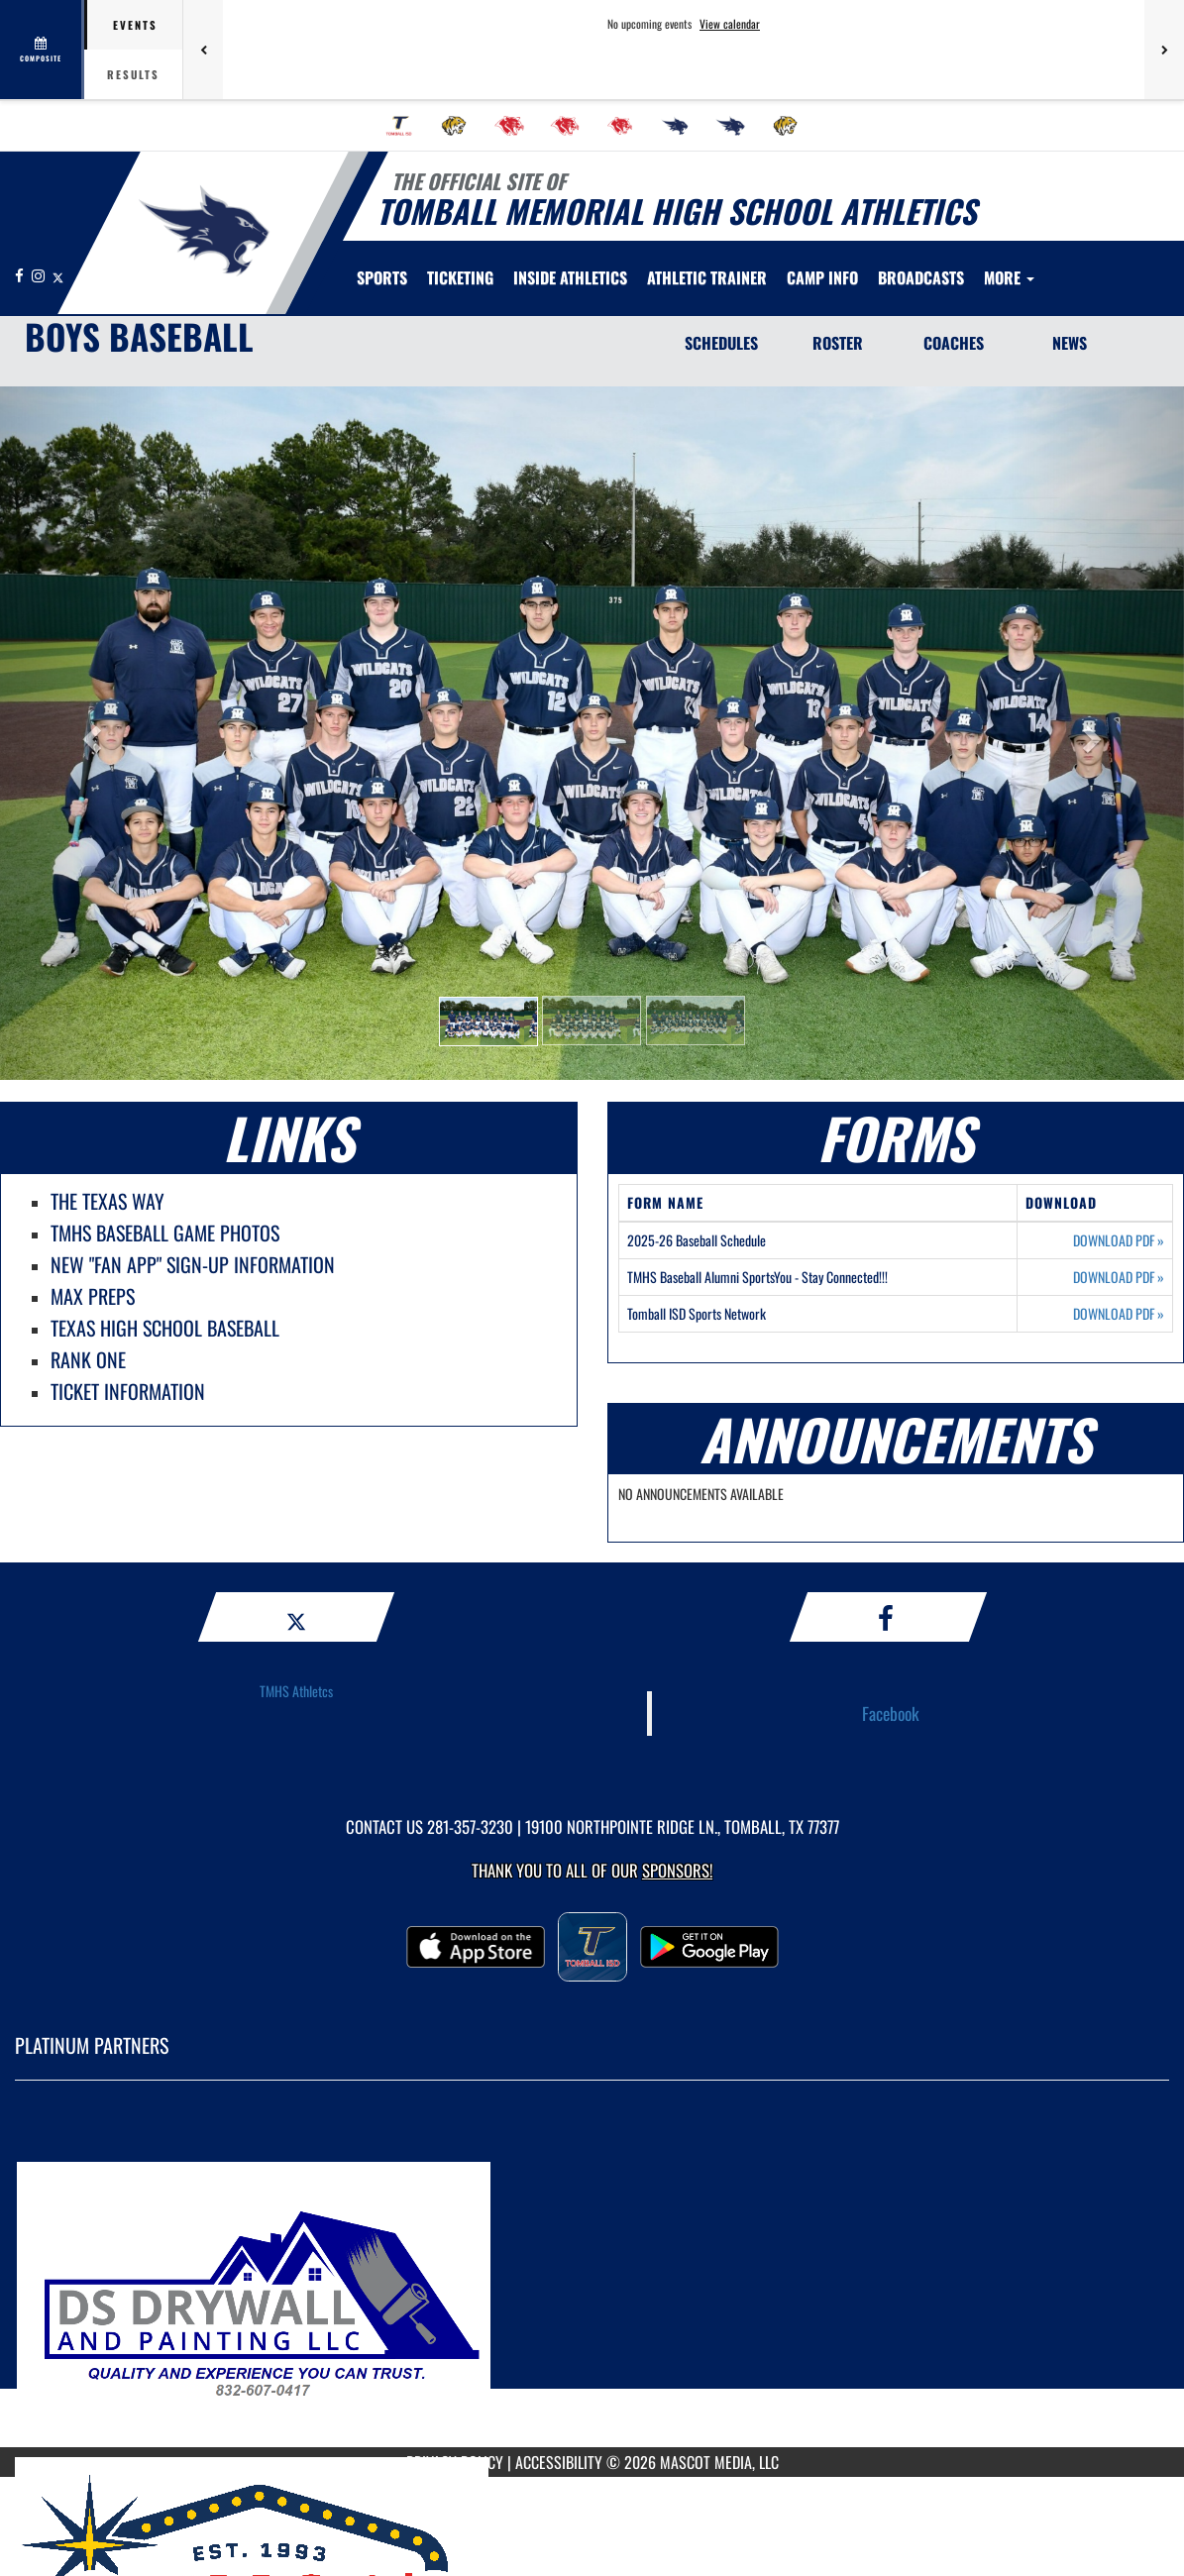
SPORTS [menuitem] (382, 277)
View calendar (730, 24)
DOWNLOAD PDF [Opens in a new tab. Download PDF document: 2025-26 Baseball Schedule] (1118, 1240)
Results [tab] (133, 74)
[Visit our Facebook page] (21, 275)
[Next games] (1164, 49)
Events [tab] (135, 25)
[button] (488, 1021)
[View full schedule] (42, 49)
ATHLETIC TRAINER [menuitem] (707, 277)
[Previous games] (203, 49)
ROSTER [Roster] (837, 343)
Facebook (890, 1713)
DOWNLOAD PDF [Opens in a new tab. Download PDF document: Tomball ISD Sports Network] (1118, 1314)
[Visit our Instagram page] (40, 275)
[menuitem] (399, 126)
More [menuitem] (1009, 277)
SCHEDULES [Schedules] (721, 343)
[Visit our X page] (58, 275)
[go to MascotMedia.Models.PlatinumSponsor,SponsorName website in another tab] (592, 2278)
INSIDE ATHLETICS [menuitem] (570, 277)
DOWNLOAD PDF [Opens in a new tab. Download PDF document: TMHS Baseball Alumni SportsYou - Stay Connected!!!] (1118, 1277)
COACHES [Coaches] (953, 343)
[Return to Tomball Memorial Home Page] (203, 231)
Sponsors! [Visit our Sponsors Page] (677, 1870)
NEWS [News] (1069, 343)
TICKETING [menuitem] (460, 277)
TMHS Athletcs (296, 1690)
